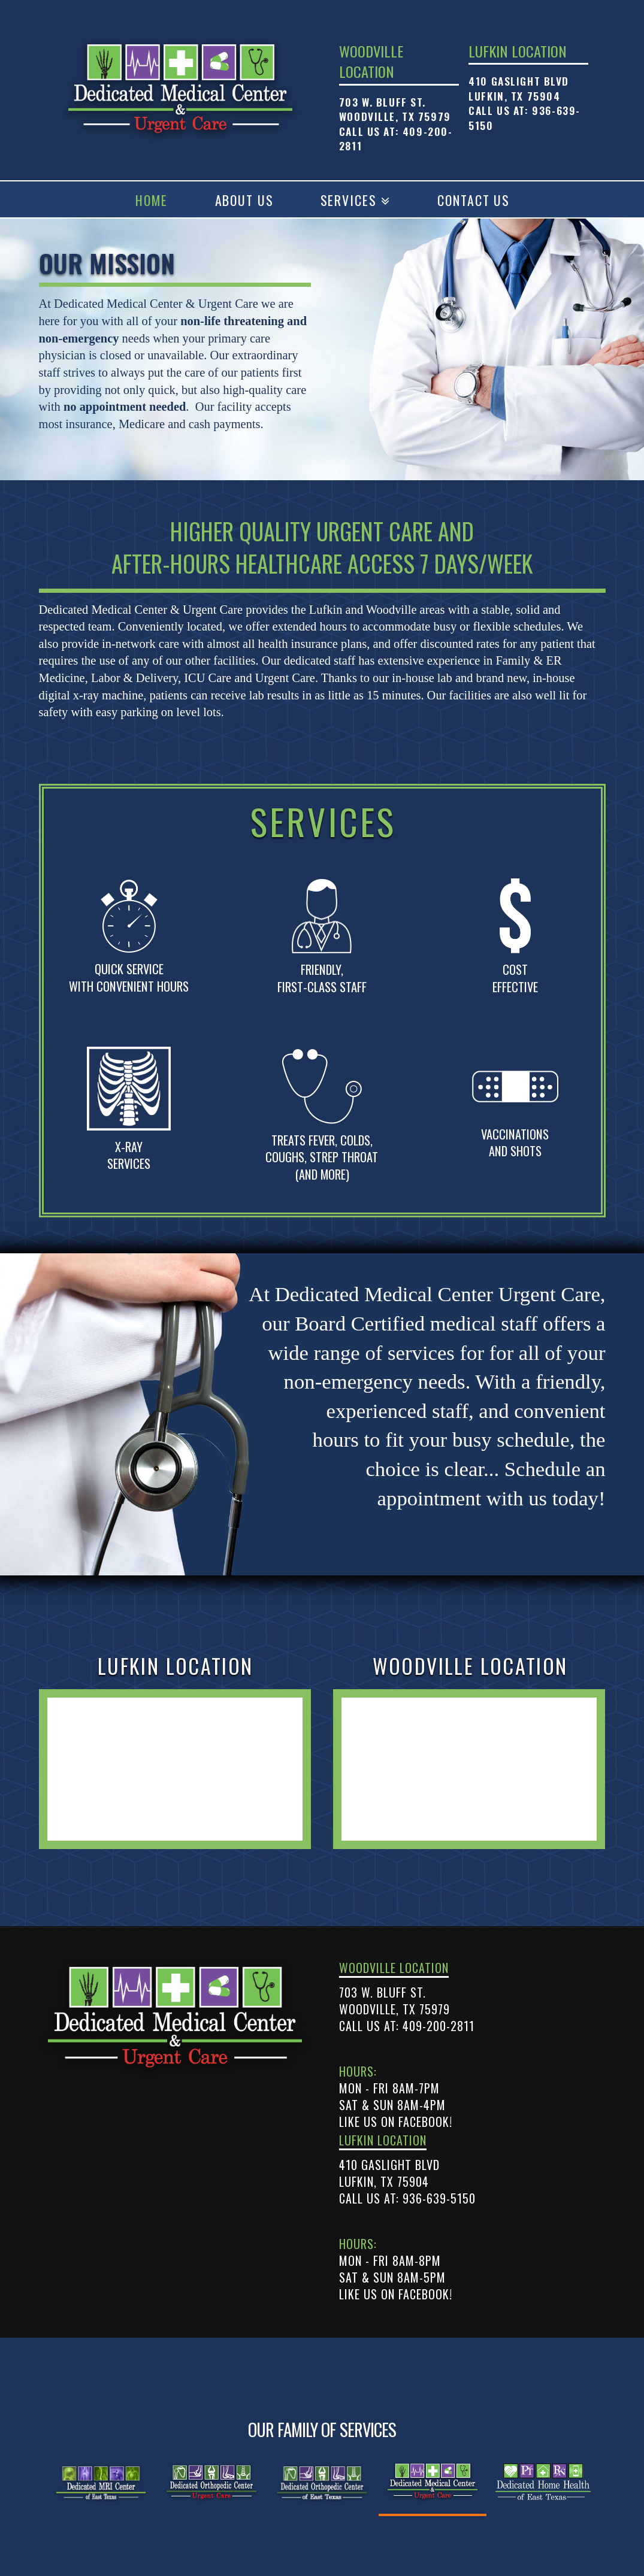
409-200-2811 (438, 2026)
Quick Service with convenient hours (129, 977)
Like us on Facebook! (395, 2121)
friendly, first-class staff (322, 978)
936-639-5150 (439, 2198)
